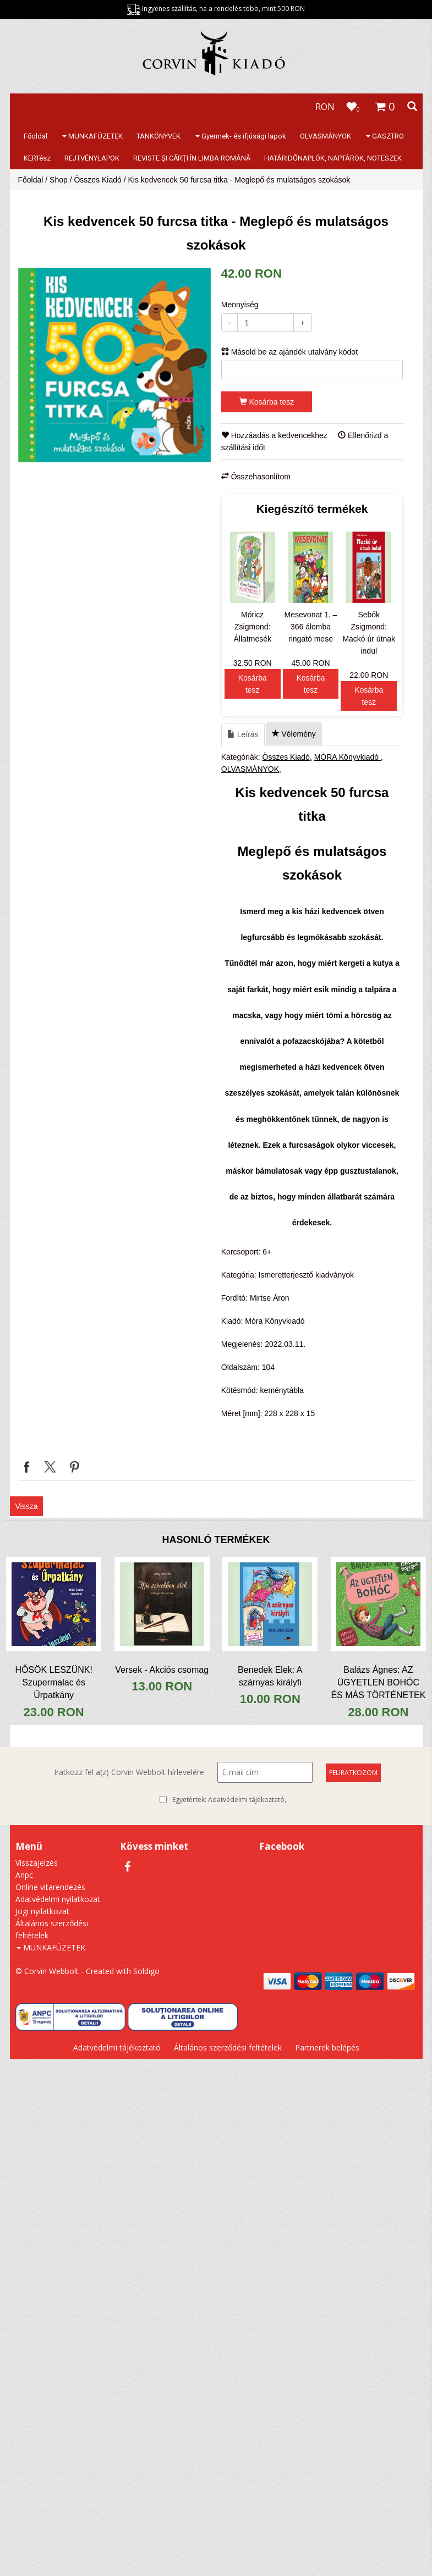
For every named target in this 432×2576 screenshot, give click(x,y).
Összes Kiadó (97, 179)
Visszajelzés (36, 1863)
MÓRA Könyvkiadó (347, 757)
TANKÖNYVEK (158, 136)
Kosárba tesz (266, 401)
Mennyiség (240, 304)
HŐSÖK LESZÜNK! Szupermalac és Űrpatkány (53, 1682)
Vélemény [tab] (294, 733)
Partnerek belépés (327, 2047)
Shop (59, 179)
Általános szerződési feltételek (228, 2047)
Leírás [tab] (243, 734)
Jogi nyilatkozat (42, 1911)
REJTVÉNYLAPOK (91, 158)
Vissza (26, 1506)
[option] (114, 365)
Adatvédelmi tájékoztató (246, 1799)
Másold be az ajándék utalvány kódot (289, 351)
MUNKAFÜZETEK (92, 136)
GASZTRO (385, 136)
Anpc (24, 1875)
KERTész (37, 158)
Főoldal (35, 136)
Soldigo (146, 1971)
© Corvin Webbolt (47, 1971)
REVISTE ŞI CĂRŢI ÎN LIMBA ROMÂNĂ (191, 158)
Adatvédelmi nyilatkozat (57, 1899)
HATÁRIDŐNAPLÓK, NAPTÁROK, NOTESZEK (333, 158)
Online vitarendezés (50, 1887)
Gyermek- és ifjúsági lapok (240, 136)
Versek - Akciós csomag (162, 1669)
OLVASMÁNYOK (325, 136)
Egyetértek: (229, 1800)
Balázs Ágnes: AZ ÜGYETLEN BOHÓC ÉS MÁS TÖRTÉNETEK (378, 1682)
